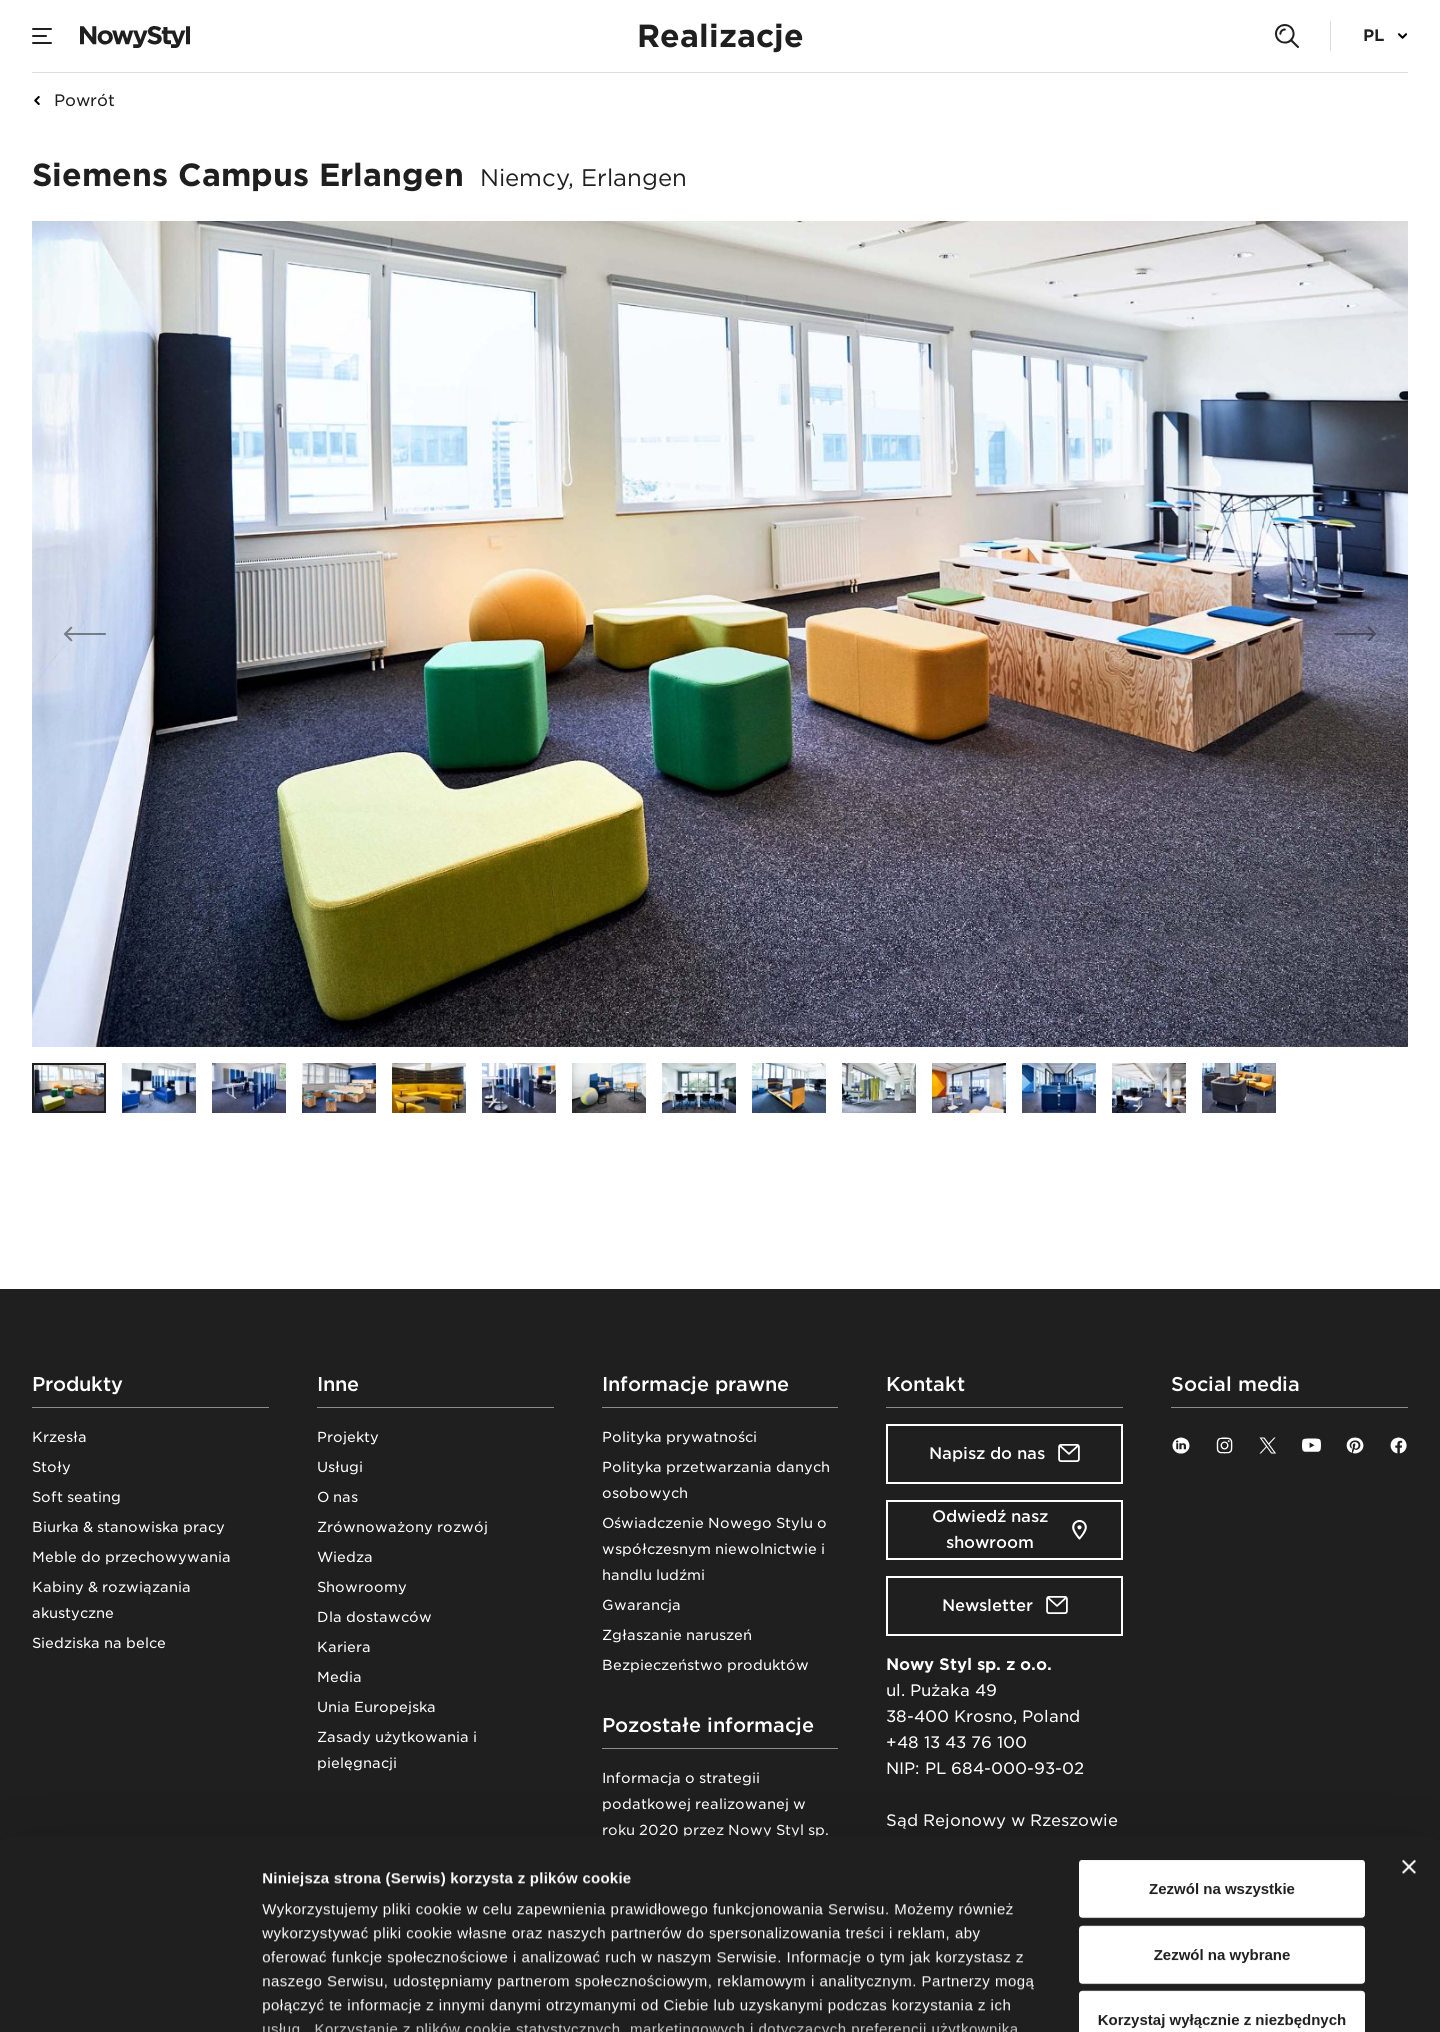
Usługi (340, 1467)
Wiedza (345, 1557)
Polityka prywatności (679, 1437)
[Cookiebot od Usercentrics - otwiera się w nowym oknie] (129, 1993)
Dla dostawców (374, 1617)
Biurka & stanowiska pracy (128, 1527)
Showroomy (362, 1587)
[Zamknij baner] (1409, 1705)
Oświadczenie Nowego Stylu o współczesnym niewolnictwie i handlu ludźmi (714, 1549)
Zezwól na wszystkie (1222, 1726)
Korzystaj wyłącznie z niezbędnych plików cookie (1222, 1869)
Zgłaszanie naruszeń (677, 1635)
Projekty (348, 1437)
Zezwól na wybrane (1222, 1791)
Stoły (51, 1467)
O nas (337, 1497)
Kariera (344, 1647)
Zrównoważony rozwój (402, 1527)
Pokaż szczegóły (1067, 1992)
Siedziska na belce (99, 1643)
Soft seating (76, 1497)
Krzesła (59, 1437)
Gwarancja (641, 1605)
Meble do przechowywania (131, 1557)
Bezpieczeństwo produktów (705, 1665)
